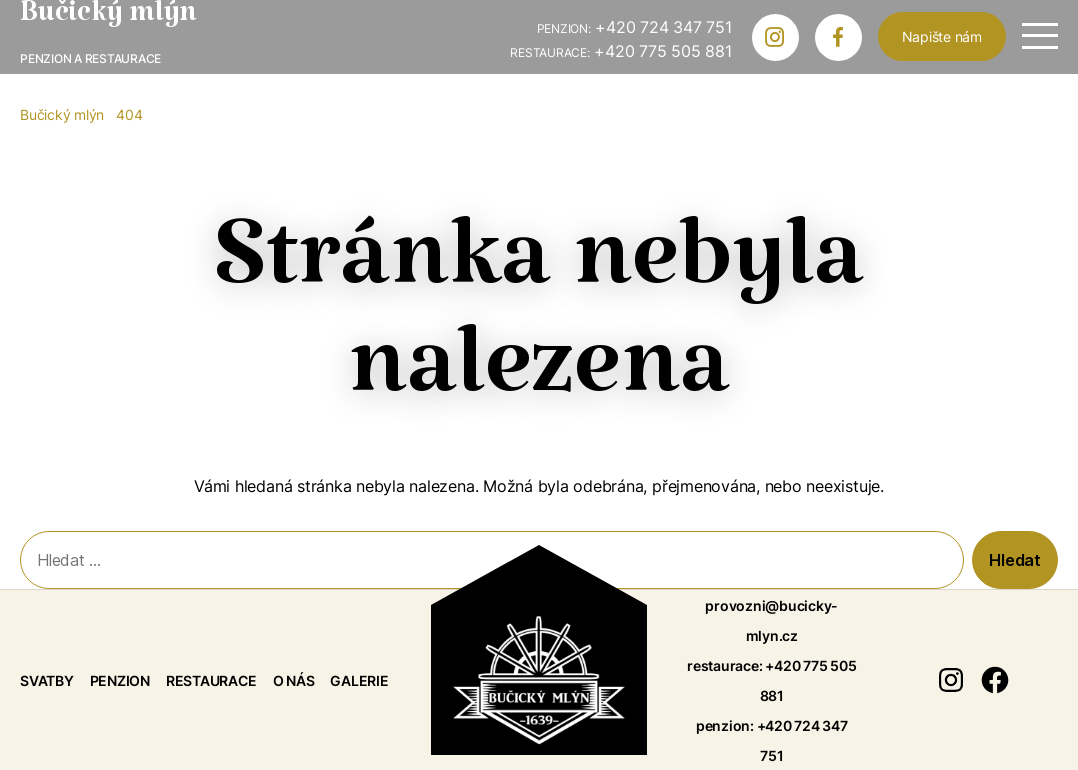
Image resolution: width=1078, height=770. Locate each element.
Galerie (359, 680)
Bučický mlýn (108, 20)
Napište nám (942, 36)
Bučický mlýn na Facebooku (846, 42)
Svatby (47, 680)
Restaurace (211, 680)
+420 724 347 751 (634, 27)
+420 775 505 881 (620, 51)
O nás (294, 680)
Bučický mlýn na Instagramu (783, 42)
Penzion (120, 680)
